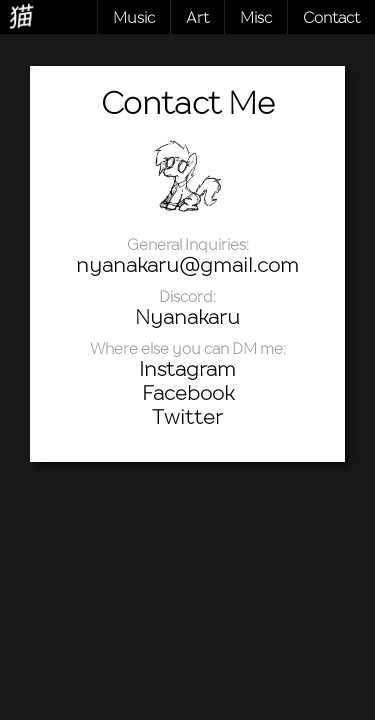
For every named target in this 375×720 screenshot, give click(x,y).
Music (134, 17)
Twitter (187, 417)
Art (197, 17)
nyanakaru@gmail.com (187, 265)
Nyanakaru (187, 317)
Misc (256, 17)
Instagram (187, 369)
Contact (331, 17)
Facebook (188, 393)
